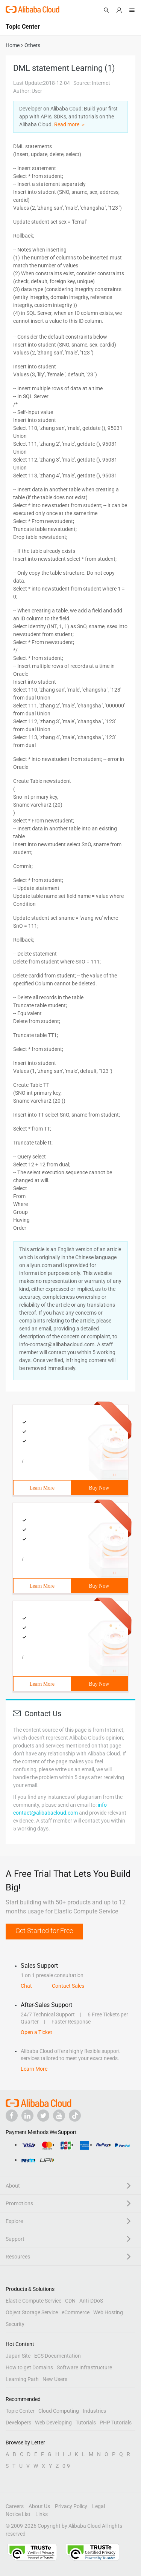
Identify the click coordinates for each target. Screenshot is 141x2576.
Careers (15, 2506)
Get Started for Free (44, 1931)
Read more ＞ (70, 124)
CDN (70, 2301)
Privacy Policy (71, 2506)
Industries (94, 2411)
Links (41, 2514)
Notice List (18, 2514)
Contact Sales (68, 1986)
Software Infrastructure (84, 2367)
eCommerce (75, 2312)
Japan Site (18, 2356)
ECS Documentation (57, 2356)
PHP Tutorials (116, 2423)
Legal (98, 2506)
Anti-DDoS (91, 2301)
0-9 (66, 2466)
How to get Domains (29, 2367)
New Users (54, 2379)
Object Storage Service (32, 2312)
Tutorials (86, 2423)
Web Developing (53, 2423)
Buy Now (99, 1488)
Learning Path (22, 2379)
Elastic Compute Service (33, 2301)
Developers (18, 2423)
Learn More (42, 1488)
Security (15, 2324)
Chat (26, 1986)
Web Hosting (108, 2312)
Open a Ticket (36, 2032)
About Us (39, 2506)
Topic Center (20, 2411)
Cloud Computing (58, 2411)
